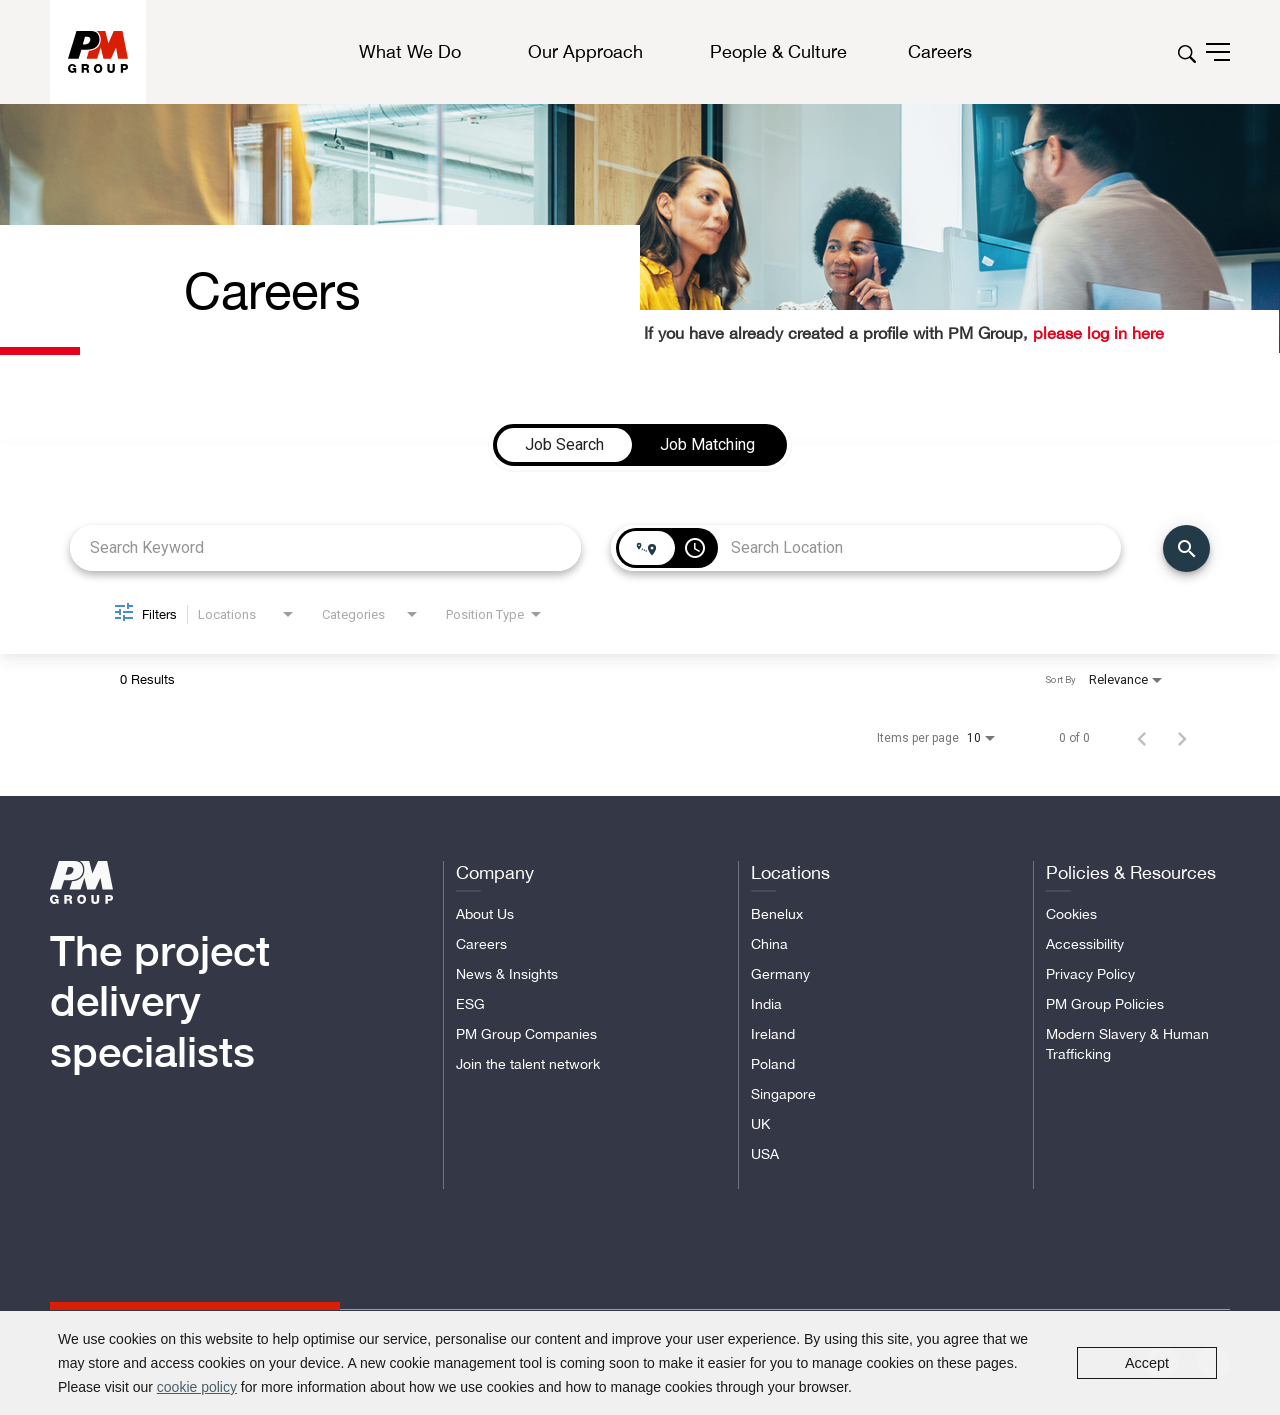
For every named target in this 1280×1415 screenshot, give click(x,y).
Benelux (777, 914)
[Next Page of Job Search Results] (1182, 738)
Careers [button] (940, 51)
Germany (780, 974)
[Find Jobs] (1186, 548)
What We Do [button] (410, 52)
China (769, 944)
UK (760, 1124)
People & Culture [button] (778, 52)
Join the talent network (528, 1064)
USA (765, 1154)
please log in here (1096, 333)
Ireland (773, 1034)
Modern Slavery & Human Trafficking (1127, 1044)
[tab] (564, 445)
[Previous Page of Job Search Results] (1142, 738)
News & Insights (507, 974)
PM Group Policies (1105, 1004)
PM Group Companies (526, 1034)
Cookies (1071, 914)
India (766, 1004)
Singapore (783, 1094)
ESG (470, 1004)
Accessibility (1085, 944)
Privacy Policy (1090, 974)
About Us (485, 914)
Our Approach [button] (585, 52)
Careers (481, 944)
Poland (773, 1064)
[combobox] (325, 547)
